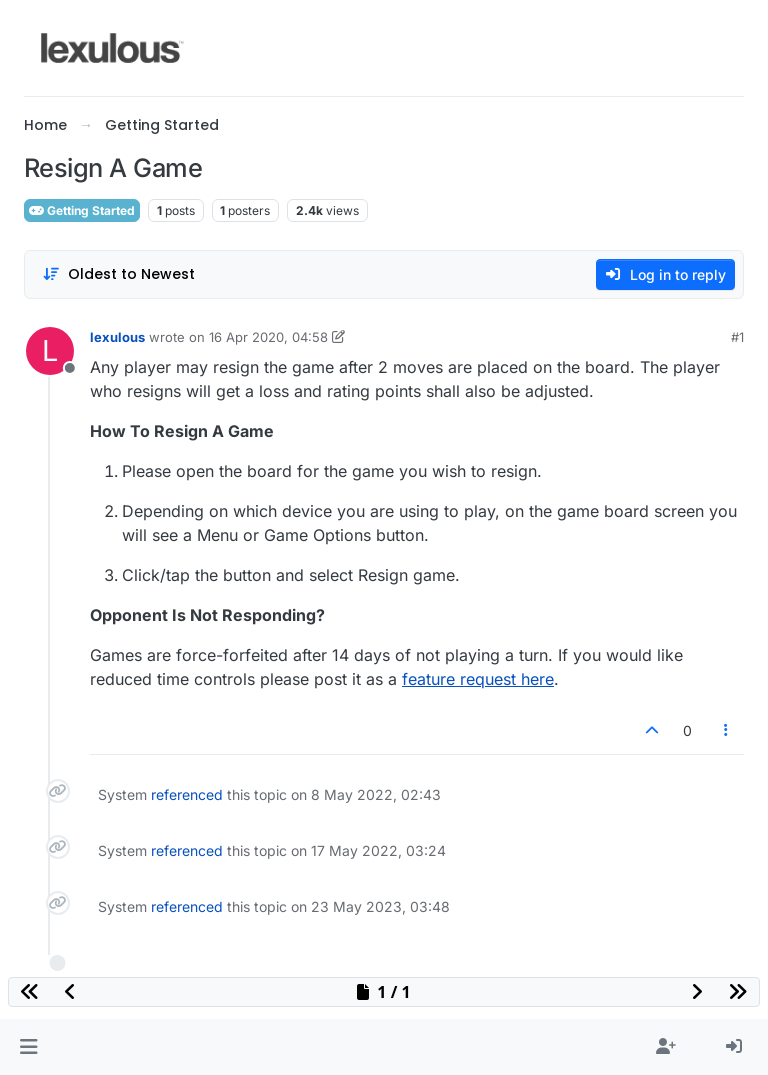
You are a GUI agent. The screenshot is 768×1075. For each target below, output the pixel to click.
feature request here (478, 679)
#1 (737, 337)
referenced (187, 794)
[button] (28, 1047)
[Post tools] (727, 730)
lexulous (117, 337)
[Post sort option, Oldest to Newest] (118, 274)
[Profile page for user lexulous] (50, 351)
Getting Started (82, 210)
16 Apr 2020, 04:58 (268, 337)
